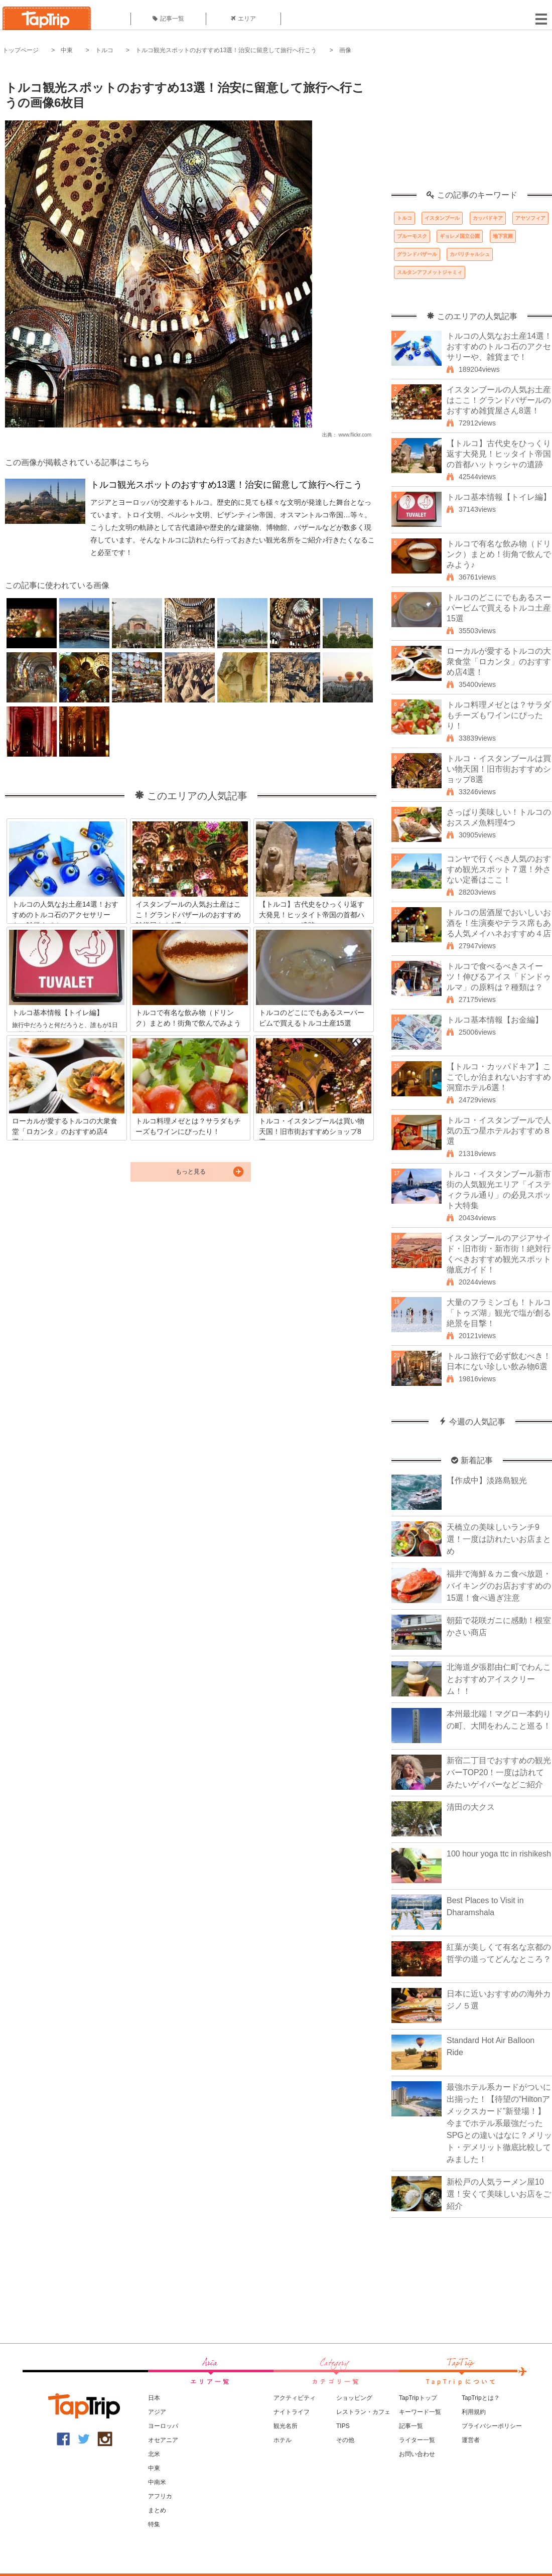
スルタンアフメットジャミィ (429, 272)
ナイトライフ (291, 2411)
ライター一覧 (417, 2440)
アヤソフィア (530, 218)
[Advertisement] (471, 128)
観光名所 (285, 2425)
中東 (67, 50)
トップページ (21, 50)
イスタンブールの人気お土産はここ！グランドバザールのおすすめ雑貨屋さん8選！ (499, 400)
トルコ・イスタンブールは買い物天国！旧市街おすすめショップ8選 (499, 769)
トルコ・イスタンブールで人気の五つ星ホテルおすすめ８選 (499, 1131)
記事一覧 (168, 18)
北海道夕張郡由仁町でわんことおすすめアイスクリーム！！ (499, 1679)
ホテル (282, 2440)
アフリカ (160, 2496)
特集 (154, 2524)
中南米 (157, 2482)
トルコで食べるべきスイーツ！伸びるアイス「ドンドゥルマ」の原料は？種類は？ (499, 976)
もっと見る (191, 1171)
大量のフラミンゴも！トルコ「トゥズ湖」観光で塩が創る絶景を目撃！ (499, 1313)
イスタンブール (442, 218)
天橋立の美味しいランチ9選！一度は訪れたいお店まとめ (499, 1539)
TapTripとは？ (481, 2397)
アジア (157, 2411)
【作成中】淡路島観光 (487, 1480)
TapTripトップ (418, 2397)
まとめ (157, 2510)
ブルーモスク (412, 236)
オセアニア (163, 2440)
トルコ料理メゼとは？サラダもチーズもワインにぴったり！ (499, 715)
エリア (243, 18)
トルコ (104, 50)
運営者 (471, 2440)
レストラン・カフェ (363, 2411)
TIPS (343, 2425)
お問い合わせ (417, 2454)
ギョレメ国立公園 (460, 236)
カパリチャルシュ (470, 254)
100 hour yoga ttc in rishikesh (499, 1853)
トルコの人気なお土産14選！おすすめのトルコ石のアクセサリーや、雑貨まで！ (499, 346)
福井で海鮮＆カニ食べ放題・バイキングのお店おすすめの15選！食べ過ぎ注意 (499, 1585)
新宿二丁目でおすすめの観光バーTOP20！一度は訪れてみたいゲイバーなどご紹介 (499, 1772)
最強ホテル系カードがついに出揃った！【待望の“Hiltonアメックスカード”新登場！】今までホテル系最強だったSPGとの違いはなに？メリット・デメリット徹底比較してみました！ (499, 2123)
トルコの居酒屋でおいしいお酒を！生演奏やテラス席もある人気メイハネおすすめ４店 (499, 923)
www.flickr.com (354, 435)
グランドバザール (417, 254)
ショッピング (354, 2397)
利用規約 (474, 2411)
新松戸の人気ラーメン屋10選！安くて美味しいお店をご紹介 (499, 2194)
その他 (345, 2440)
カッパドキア (488, 218)
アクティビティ (294, 2397)
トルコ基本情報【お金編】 (495, 1020)
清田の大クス (471, 1807)
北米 (154, 2454)
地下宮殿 (503, 236)
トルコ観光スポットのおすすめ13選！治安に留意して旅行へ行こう (226, 50)
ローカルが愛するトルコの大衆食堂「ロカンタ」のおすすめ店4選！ (499, 661)
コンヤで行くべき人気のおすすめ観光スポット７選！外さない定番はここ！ (499, 869)
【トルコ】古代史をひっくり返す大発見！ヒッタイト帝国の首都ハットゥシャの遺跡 (499, 454)
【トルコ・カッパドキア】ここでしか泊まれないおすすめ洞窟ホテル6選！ (499, 1077)
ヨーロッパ (163, 2425)
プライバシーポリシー (492, 2425)
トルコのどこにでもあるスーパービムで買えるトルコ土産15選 (499, 608)
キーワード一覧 (420, 2411)
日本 (154, 2397)
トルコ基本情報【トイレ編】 (499, 497)
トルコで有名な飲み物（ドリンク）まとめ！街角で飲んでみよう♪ (499, 554)
